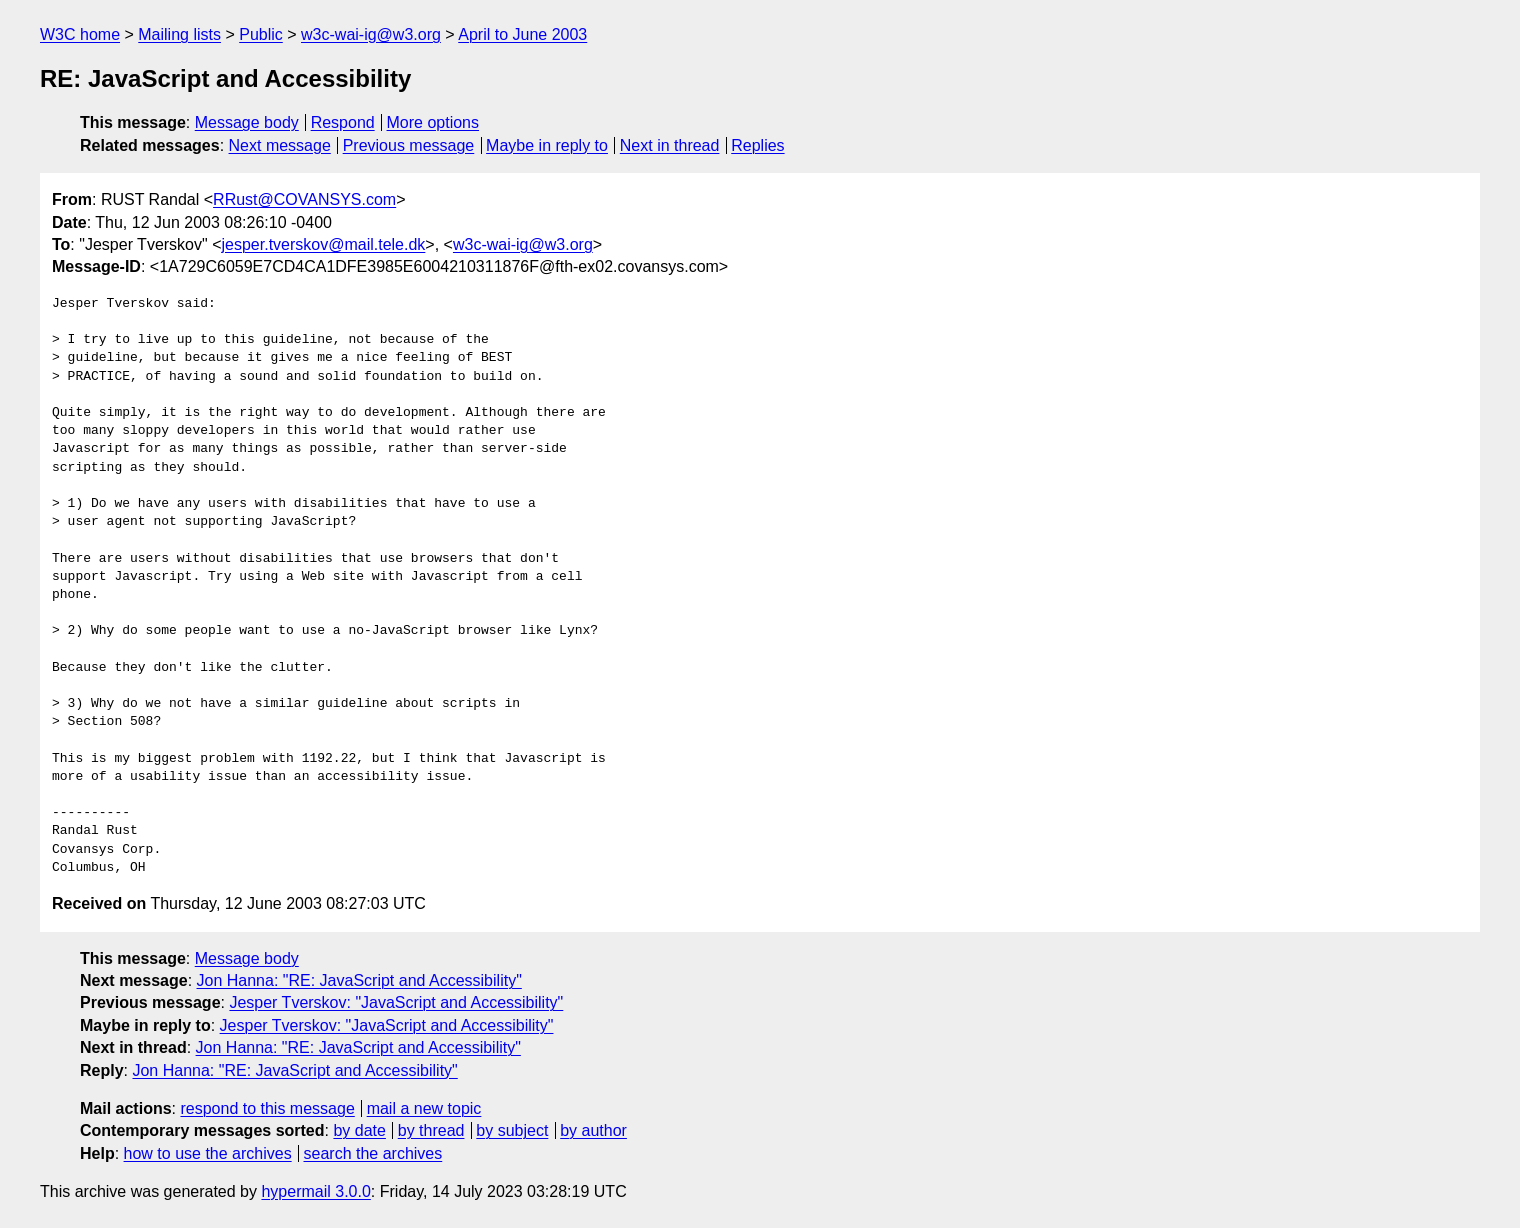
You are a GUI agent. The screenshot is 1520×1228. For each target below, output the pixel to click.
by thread (431, 1130)
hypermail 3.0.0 (315, 1191)
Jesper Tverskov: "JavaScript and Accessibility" (396, 1002)
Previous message (409, 145)
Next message (280, 145)
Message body (247, 122)
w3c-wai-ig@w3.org (371, 34)
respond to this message (267, 1108)
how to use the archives (208, 1153)
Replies (757, 145)
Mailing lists (179, 34)
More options (433, 122)
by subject (512, 1130)
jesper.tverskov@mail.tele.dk (323, 244)
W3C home (80, 34)
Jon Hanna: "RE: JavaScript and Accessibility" (359, 980)
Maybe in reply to (547, 145)
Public (261, 34)
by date (359, 1130)
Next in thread (670, 145)
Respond (343, 122)
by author (593, 1130)
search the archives (373, 1153)
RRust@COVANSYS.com (304, 199)
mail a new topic (424, 1108)
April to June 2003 (522, 34)
